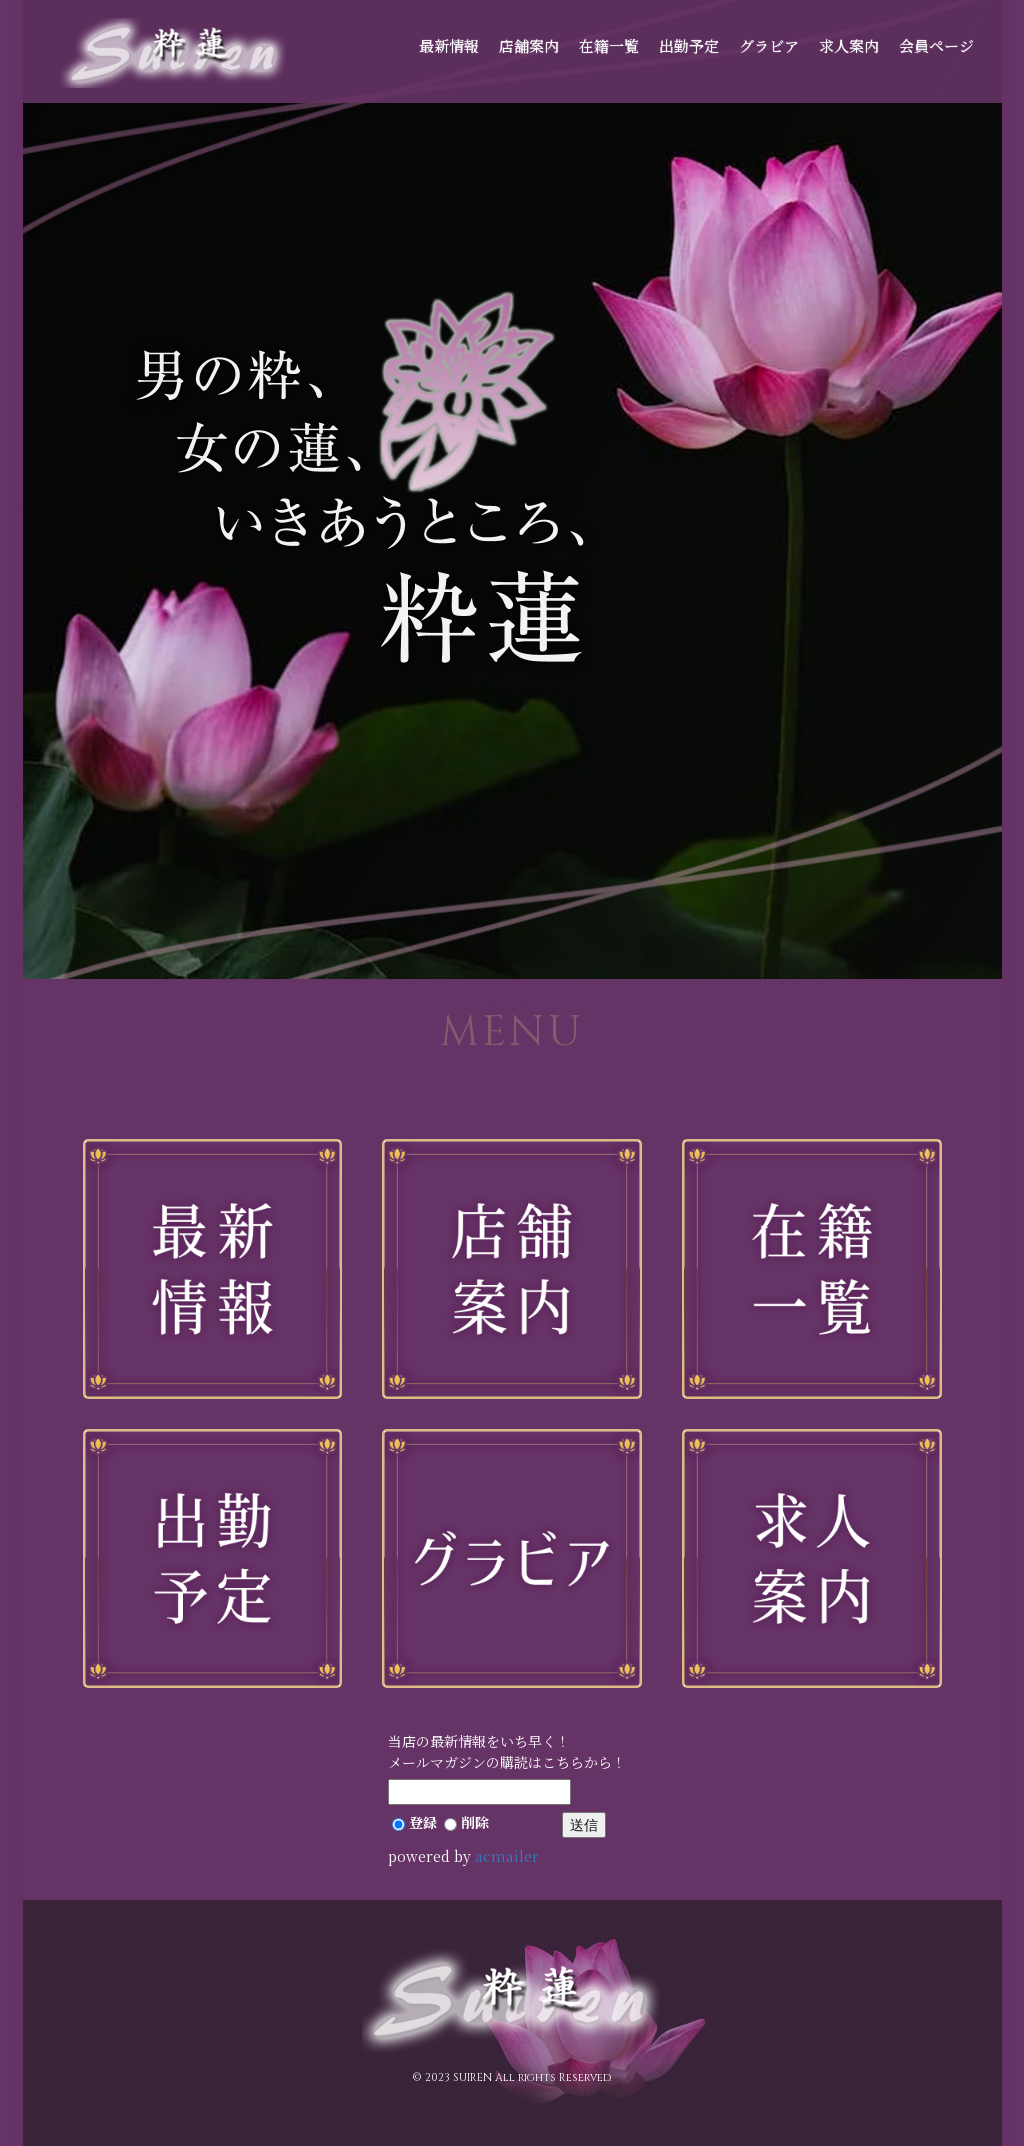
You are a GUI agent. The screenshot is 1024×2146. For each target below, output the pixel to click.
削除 (466, 1822)
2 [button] (527, 1009)
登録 (414, 1822)
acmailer (507, 1856)
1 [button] (497, 1009)
